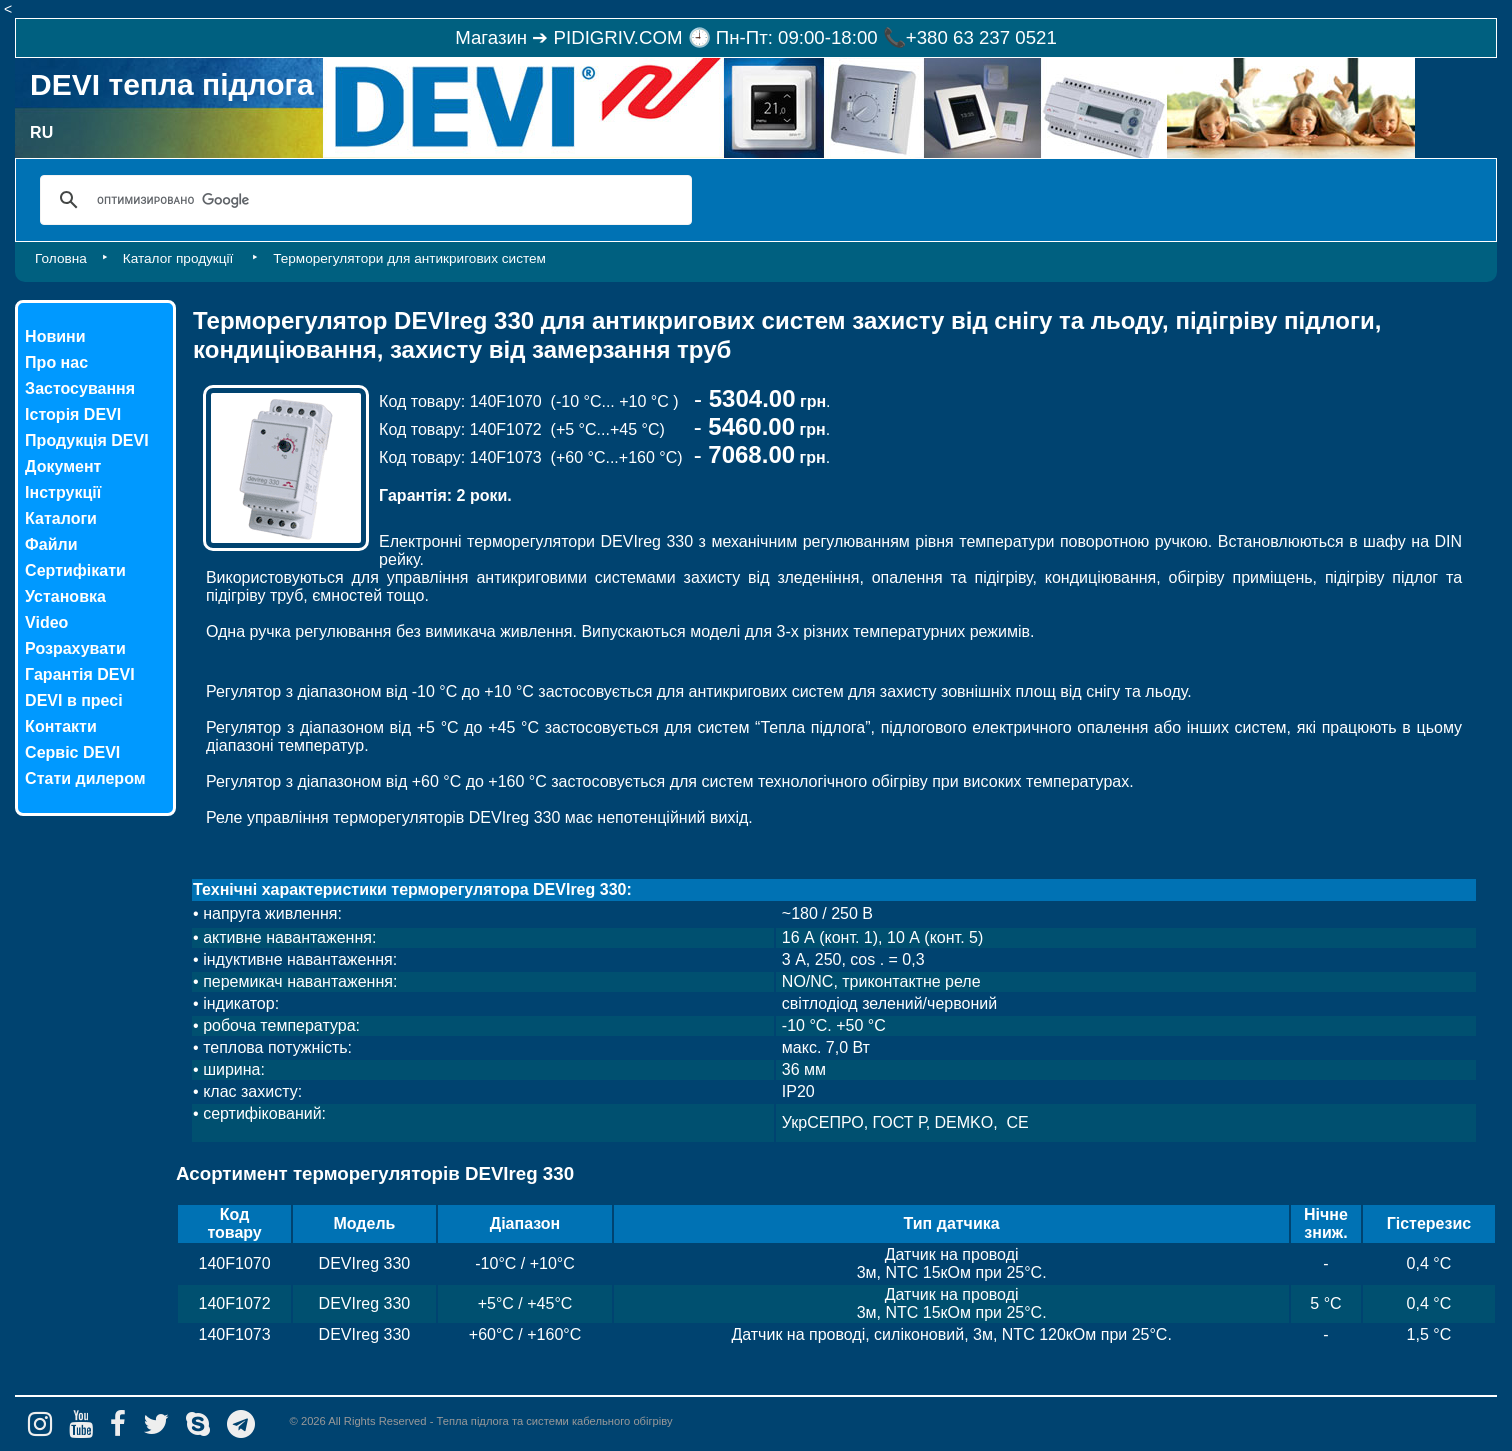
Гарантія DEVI (80, 674)
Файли (51, 544)
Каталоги (61, 518)
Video (46, 622)
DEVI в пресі (74, 700)
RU (41, 132)
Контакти (61, 726)
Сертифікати (75, 570)
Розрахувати (75, 648)
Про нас (56, 362)
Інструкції (63, 492)
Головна (61, 258)
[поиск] (363, 200)
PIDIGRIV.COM (618, 37)
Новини (55, 336)
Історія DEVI (73, 414)
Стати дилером (85, 778)
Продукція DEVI (87, 440)
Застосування (80, 388)
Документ (63, 466)
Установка (65, 596)
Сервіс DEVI (72, 752)
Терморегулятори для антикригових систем (409, 258)
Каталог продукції (180, 258)
